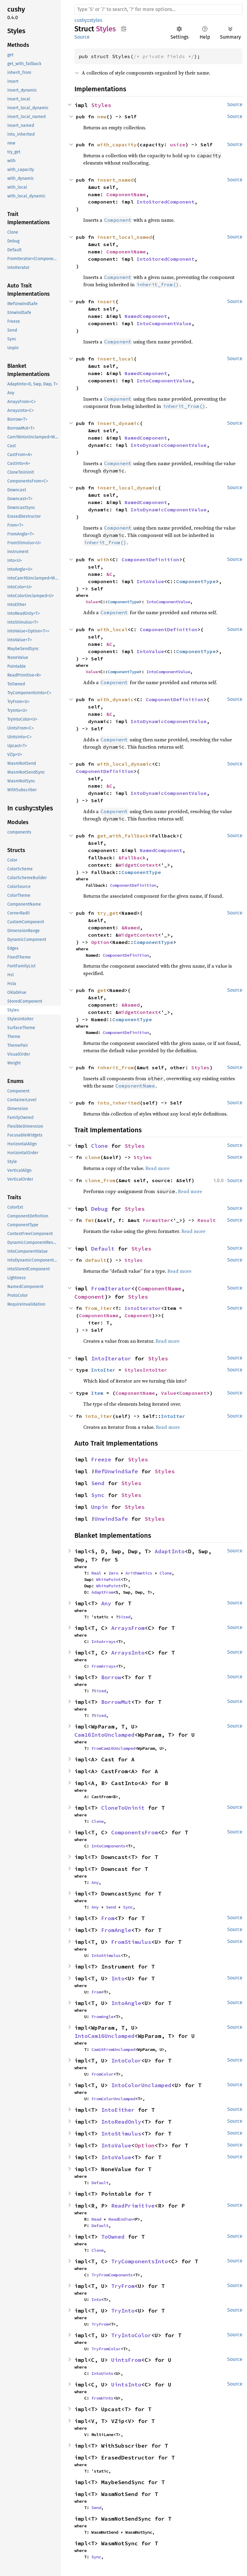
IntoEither (118, 2109)
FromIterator (111, 1288)
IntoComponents (108, 1846)
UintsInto (126, 2384)
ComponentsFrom (134, 1832)
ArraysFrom (128, 1627)
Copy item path (124, 28)
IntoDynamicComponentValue (169, 445)
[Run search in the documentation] (158, 9)
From (108, 1918)
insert (106, 301)
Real (96, 1573)
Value (92, 601)
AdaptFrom (102, 1592)
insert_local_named (124, 237)
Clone (99, 1145)
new (101, 116)
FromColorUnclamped (113, 2098)
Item (97, 1393)
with (103, 559)
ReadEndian (120, 2219)
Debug (99, 1208)
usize (177, 144)
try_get (107, 913)
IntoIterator (143, 1308)
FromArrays (103, 1666)
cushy (80, 20)
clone (92, 1157)
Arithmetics (138, 1573)
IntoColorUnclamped (141, 2085)
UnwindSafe (111, 1518)
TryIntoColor (131, 2335)
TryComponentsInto (139, 2261)
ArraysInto (128, 1652)
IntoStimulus (106, 1955)
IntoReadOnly (121, 2121)
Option (100, 942)
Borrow (111, 1677)
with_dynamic (115, 699)
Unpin (99, 1506)
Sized (124, 1617)
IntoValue (150, 581)
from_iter (98, 1308)
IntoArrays (103, 1641)
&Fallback (132, 858)
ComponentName (126, 194)
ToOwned (113, 2236)
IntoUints (102, 2373)
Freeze (101, 1459)
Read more (158, 1168)
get (101, 990)
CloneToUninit (123, 1807)
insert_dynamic (118, 423)
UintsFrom (126, 2359)
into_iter (98, 1416)
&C (109, 574)
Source (82, 37)
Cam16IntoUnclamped (104, 1734)
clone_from (100, 1180)
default (95, 1260)
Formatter (156, 1220)
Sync (98, 1495)
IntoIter (103, 1370)
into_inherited (118, 1103)
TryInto (123, 2310)
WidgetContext (138, 865)
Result (206, 1220)
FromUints (102, 2398)
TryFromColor (106, 2348)
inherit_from (115, 1067)
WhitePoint (108, 1579)
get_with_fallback (123, 836)
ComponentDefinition (150, 559)
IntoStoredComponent (165, 202)
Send (98, 1483)
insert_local (115, 359)
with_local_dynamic (124, 764)
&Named (131, 927)
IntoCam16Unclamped (104, 2035)
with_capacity (117, 144)
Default (103, 1248)
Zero (113, 1573)
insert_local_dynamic (127, 488)
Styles (101, 105)
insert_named (115, 180)
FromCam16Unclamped (113, 1748)
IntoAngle (126, 2003)
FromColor (102, 2074)
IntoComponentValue (164, 323)
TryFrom (123, 2285)
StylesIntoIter (146, 1370)
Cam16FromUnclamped (113, 2049)
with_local (112, 629)
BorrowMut (116, 1701)
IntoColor (126, 2060)
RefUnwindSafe (116, 1471)
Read (96, 2219)
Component (89, 1296)
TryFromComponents (112, 2275)
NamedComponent (146, 316)
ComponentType (196, 581)
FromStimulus (131, 1941)
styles (95, 20)
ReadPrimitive (133, 2205)
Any (106, 1603)
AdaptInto (170, 1551)
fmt (89, 1220)
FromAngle (116, 1930)
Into (118, 1978)
